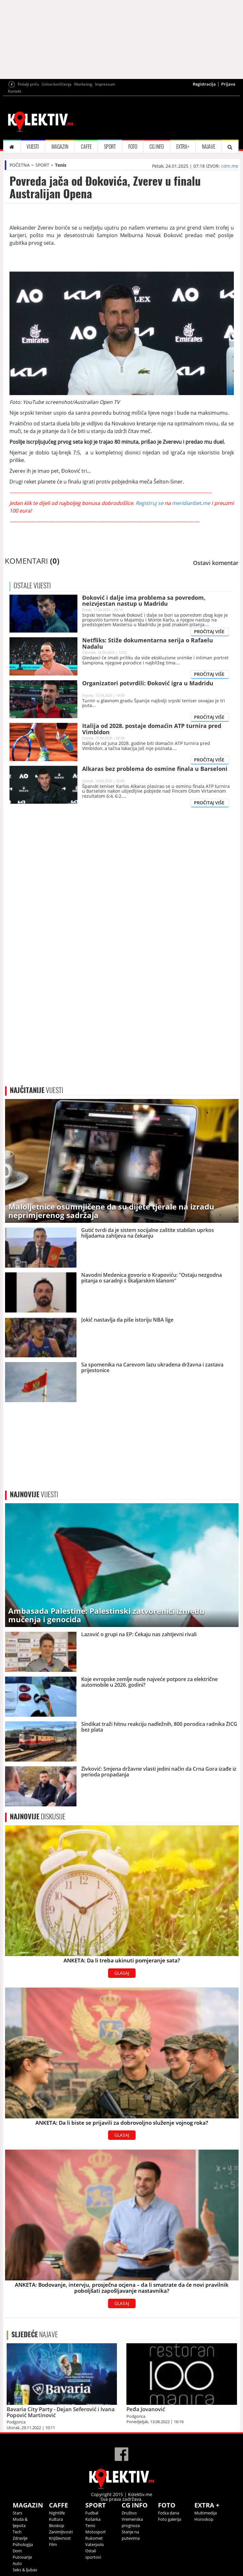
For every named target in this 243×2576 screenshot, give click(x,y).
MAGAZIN (60, 146)
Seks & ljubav (25, 2570)
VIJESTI (33, 146)
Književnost (60, 2538)
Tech (17, 2532)
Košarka (92, 2519)
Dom (17, 2551)
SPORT (110, 146)
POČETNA (19, 165)
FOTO (132, 146)
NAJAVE (208, 146)
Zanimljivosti (61, 2532)
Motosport (95, 2532)
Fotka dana (168, 2513)
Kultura (56, 2519)
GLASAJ (121, 1973)
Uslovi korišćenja (56, 84)
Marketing (83, 84)
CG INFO (156, 146)
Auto (17, 2563)
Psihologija (23, 2544)
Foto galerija (169, 2519)
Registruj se (149, 503)
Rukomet (94, 2538)
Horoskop (203, 2519)
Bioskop (56, 2525)
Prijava (228, 84)
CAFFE (86, 146)
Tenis (60, 165)
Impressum (105, 84)
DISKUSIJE (37, 1816)
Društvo (129, 2513)
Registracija (204, 84)
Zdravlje (20, 2538)
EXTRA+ (182, 146)
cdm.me (229, 166)
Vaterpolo (94, 2544)
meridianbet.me (191, 503)
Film (53, 2544)
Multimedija (205, 2513)
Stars (17, 2513)
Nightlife (57, 2513)
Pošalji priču (28, 84)
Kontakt (14, 91)
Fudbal (91, 2513)
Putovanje (22, 2557)
